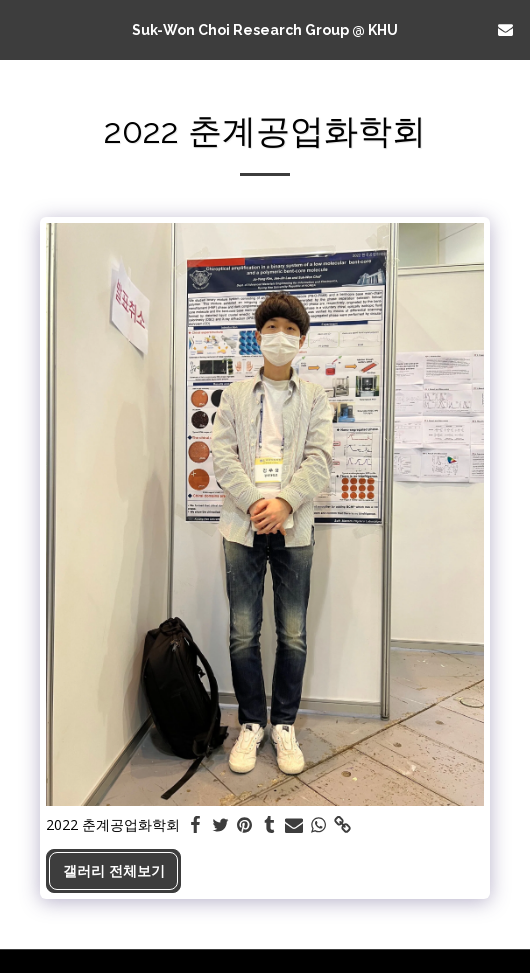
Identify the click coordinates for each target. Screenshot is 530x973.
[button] (22, 28)
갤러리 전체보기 (114, 870)
